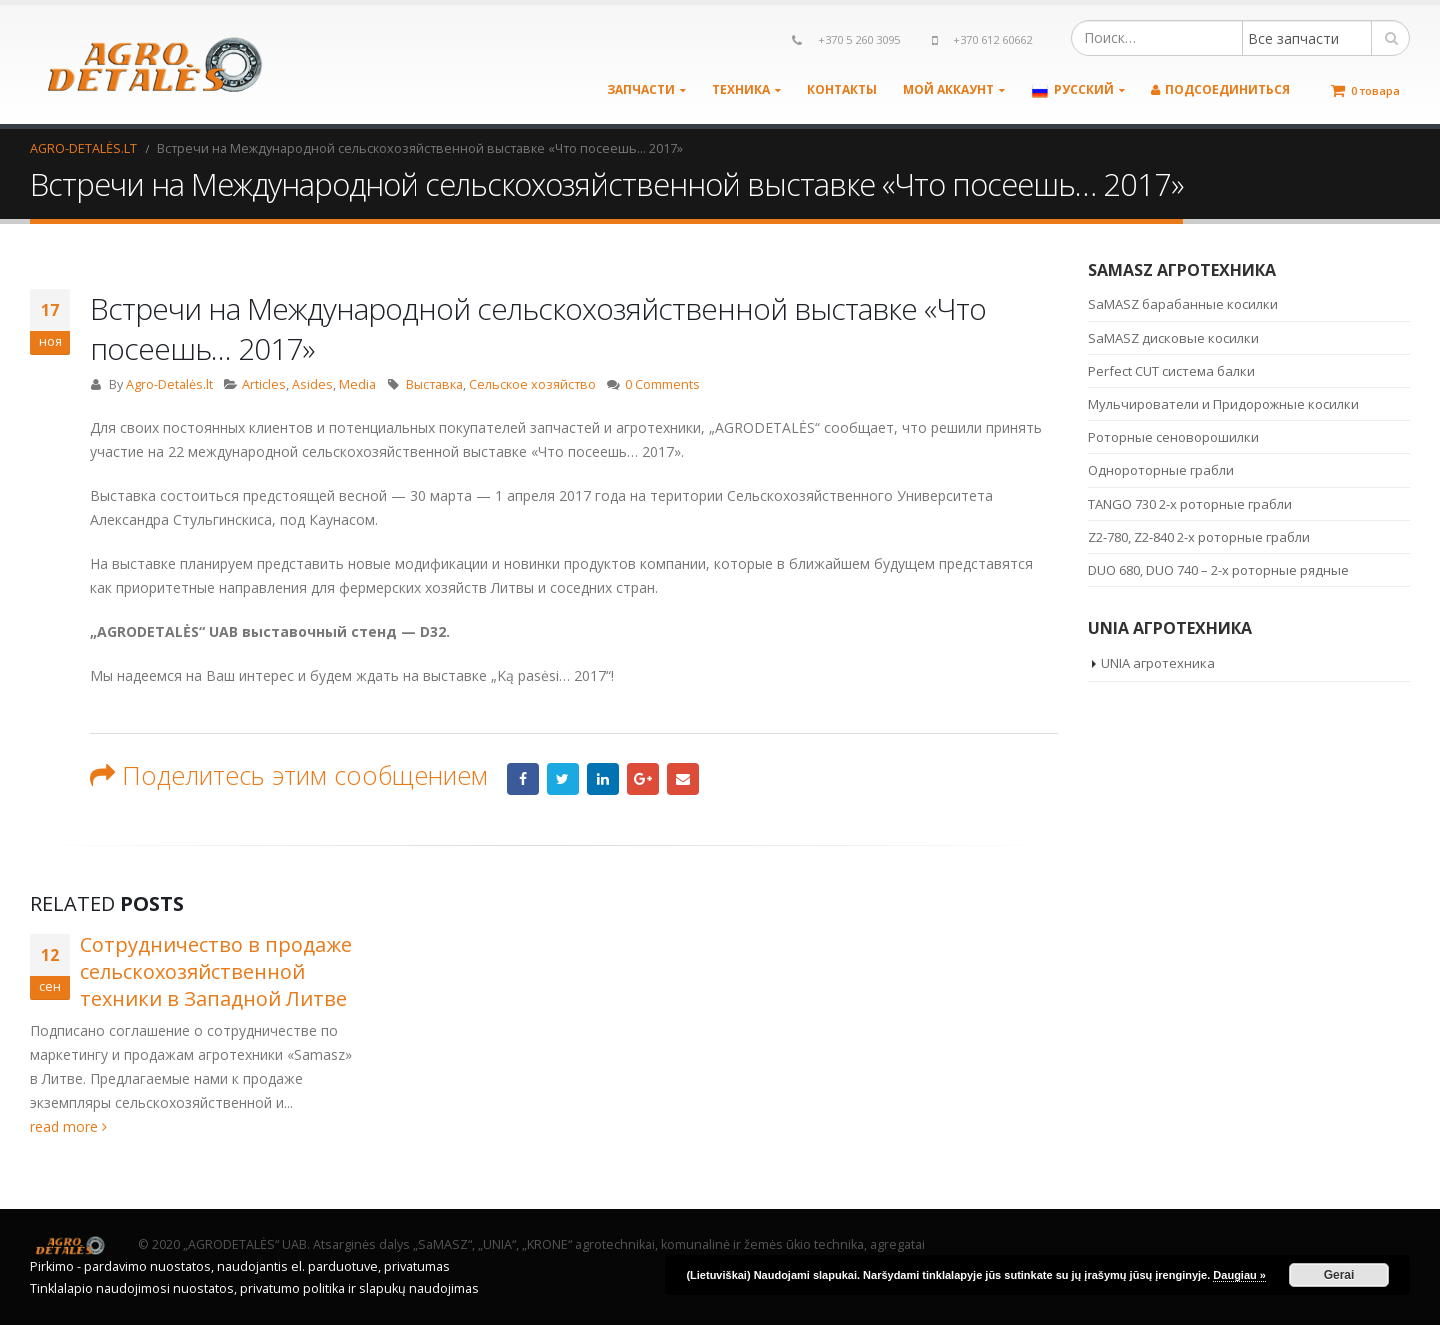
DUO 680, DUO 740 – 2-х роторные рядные (1218, 570)
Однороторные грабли (1161, 470)
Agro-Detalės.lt (169, 384)
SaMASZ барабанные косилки (1183, 304)
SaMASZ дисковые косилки (1173, 338)
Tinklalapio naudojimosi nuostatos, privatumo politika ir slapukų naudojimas (254, 1288)
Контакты (842, 89)
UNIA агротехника (1158, 663)
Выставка (434, 384)
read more (68, 1126)
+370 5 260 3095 (859, 39)
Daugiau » (1239, 1275)
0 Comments (662, 384)
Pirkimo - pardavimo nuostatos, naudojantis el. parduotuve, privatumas (240, 1266)
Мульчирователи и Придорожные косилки (1223, 404)
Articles (264, 384)
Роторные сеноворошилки (1173, 437)
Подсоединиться (1220, 89)
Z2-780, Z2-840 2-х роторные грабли (1199, 537)
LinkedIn (603, 779)
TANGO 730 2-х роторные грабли (1190, 504)
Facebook (523, 779)
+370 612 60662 (992, 39)
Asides (312, 384)
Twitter (563, 779)
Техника (741, 89)
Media (357, 384)
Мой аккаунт (948, 89)
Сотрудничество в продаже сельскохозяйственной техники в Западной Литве (216, 971)
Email (683, 779)
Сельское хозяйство (532, 384)
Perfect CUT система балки (1171, 371)
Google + (643, 779)
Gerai (1339, 1275)
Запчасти (641, 89)
